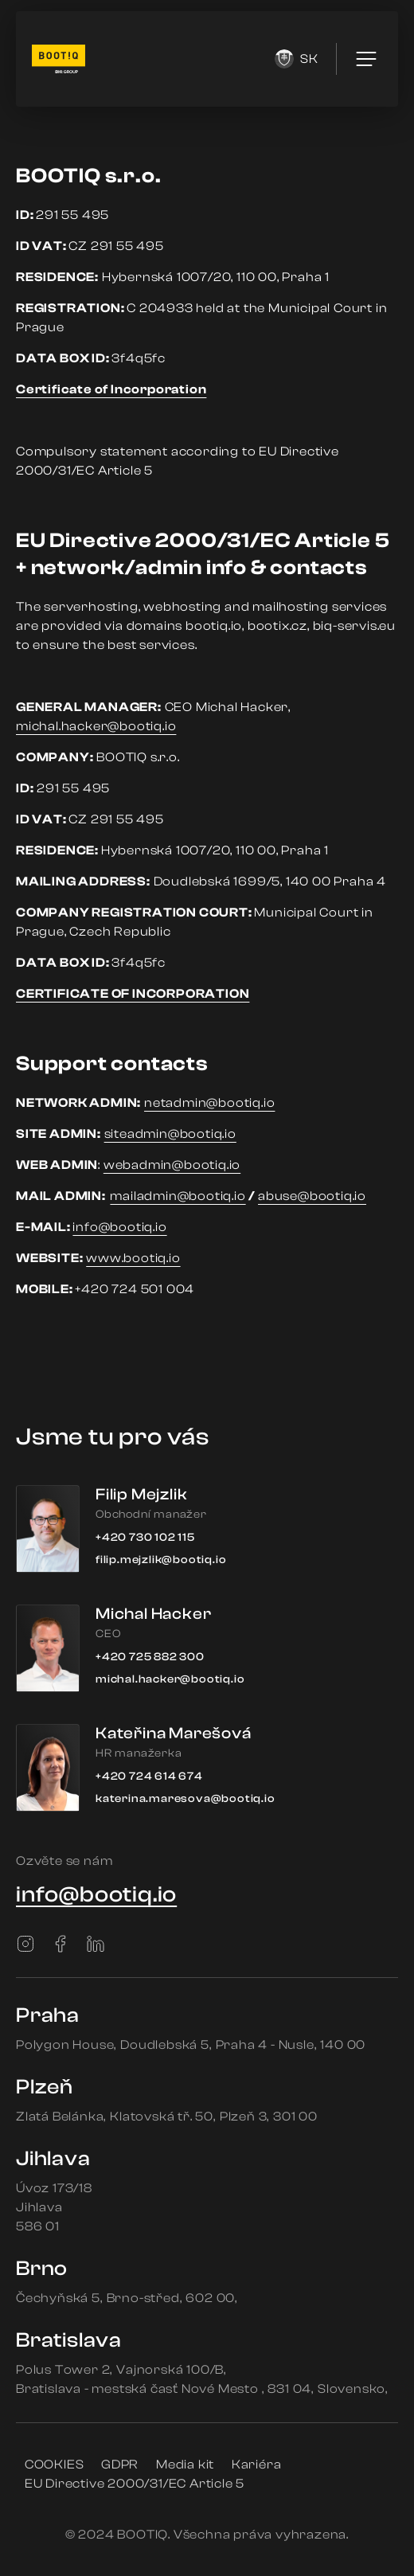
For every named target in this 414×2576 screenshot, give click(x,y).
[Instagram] (25, 1943)
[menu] (366, 59)
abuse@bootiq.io (312, 1196)
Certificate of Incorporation (111, 389)
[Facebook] (60, 1943)
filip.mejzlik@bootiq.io (161, 1560)
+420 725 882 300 (150, 1657)
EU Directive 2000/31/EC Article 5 (134, 2483)
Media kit (185, 2464)
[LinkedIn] (95, 1943)
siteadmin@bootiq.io (170, 1134)
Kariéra (257, 2464)
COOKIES (54, 2464)
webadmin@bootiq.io (172, 1165)
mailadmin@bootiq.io (177, 1196)
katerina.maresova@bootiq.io (185, 1798)
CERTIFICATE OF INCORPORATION (132, 994)
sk (296, 58)
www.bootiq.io (133, 1258)
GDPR (120, 2464)
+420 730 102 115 (145, 1537)
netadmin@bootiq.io (209, 1103)
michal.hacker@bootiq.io (96, 726)
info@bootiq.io (119, 1227)
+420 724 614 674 (149, 1776)
